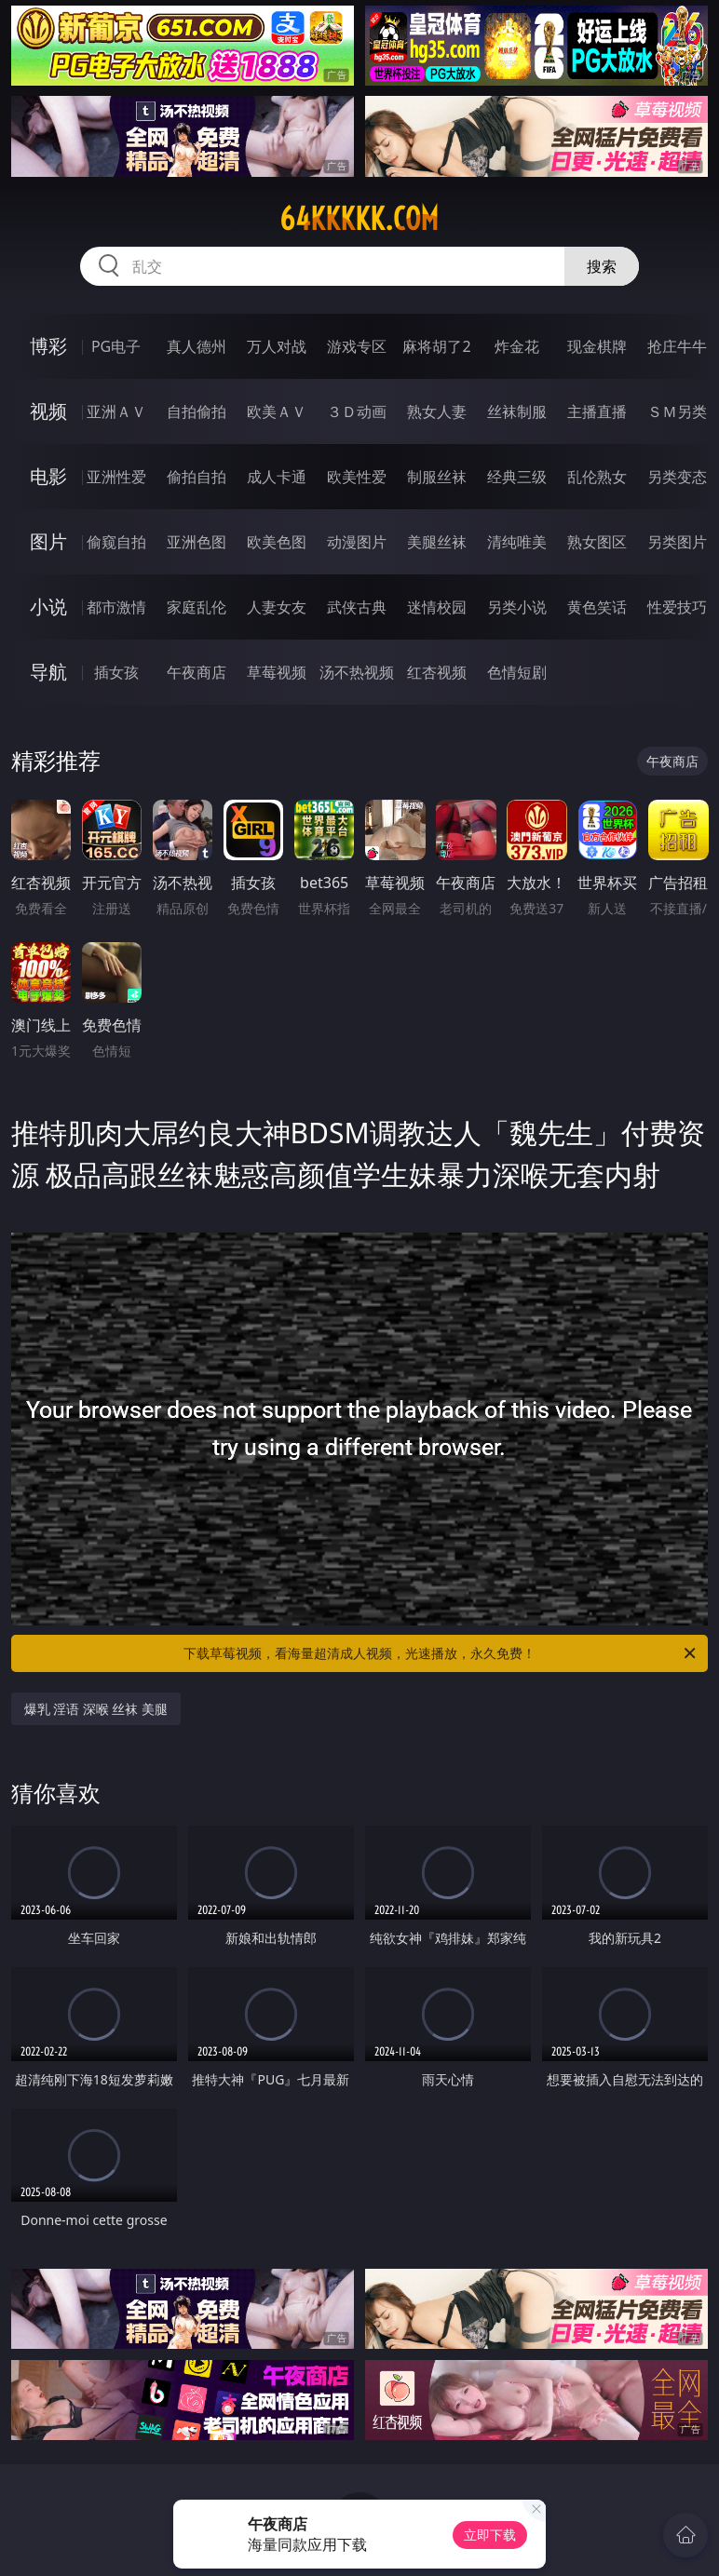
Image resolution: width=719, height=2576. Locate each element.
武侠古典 (357, 607)
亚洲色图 (196, 542)
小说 (48, 606)
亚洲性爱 (116, 476)
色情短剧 (517, 672)
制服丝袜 (437, 476)
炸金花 (517, 346)
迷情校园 (437, 607)
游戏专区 (357, 346)
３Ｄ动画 (357, 411)
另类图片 (677, 542)
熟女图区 (597, 542)
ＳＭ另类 (677, 411)
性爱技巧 (677, 607)
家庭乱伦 (196, 607)
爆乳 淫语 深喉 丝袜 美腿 (96, 1709)
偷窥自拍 (116, 542)
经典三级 (517, 476)
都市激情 (116, 607)
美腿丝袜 (437, 542)
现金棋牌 (597, 346)
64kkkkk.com (359, 218)
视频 (48, 411)
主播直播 (597, 411)
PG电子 (116, 346)
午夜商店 (196, 672)
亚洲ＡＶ (116, 411)
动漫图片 (357, 542)
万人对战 (276, 346)
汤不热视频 (356, 672)
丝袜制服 (517, 411)
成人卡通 (276, 476)
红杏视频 (437, 672)
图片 (48, 541)
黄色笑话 (597, 607)
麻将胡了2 (436, 346)
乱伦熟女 (597, 476)
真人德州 (196, 346)
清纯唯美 (517, 542)
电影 (48, 476)
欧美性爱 (357, 476)
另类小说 (517, 607)
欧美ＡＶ (276, 411)
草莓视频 (276, 672)
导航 (48, 671)
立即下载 (490, 2534)
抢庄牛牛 (677, 346)
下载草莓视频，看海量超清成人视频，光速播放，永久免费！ (441, 1653)
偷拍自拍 (196, 476)
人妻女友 (276, 607)
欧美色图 (276, 542)
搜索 (602, 266)
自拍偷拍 (196, 411)
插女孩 (116, 672)
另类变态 (677, 476)
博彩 (48, 345)
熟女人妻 (437, 411)
